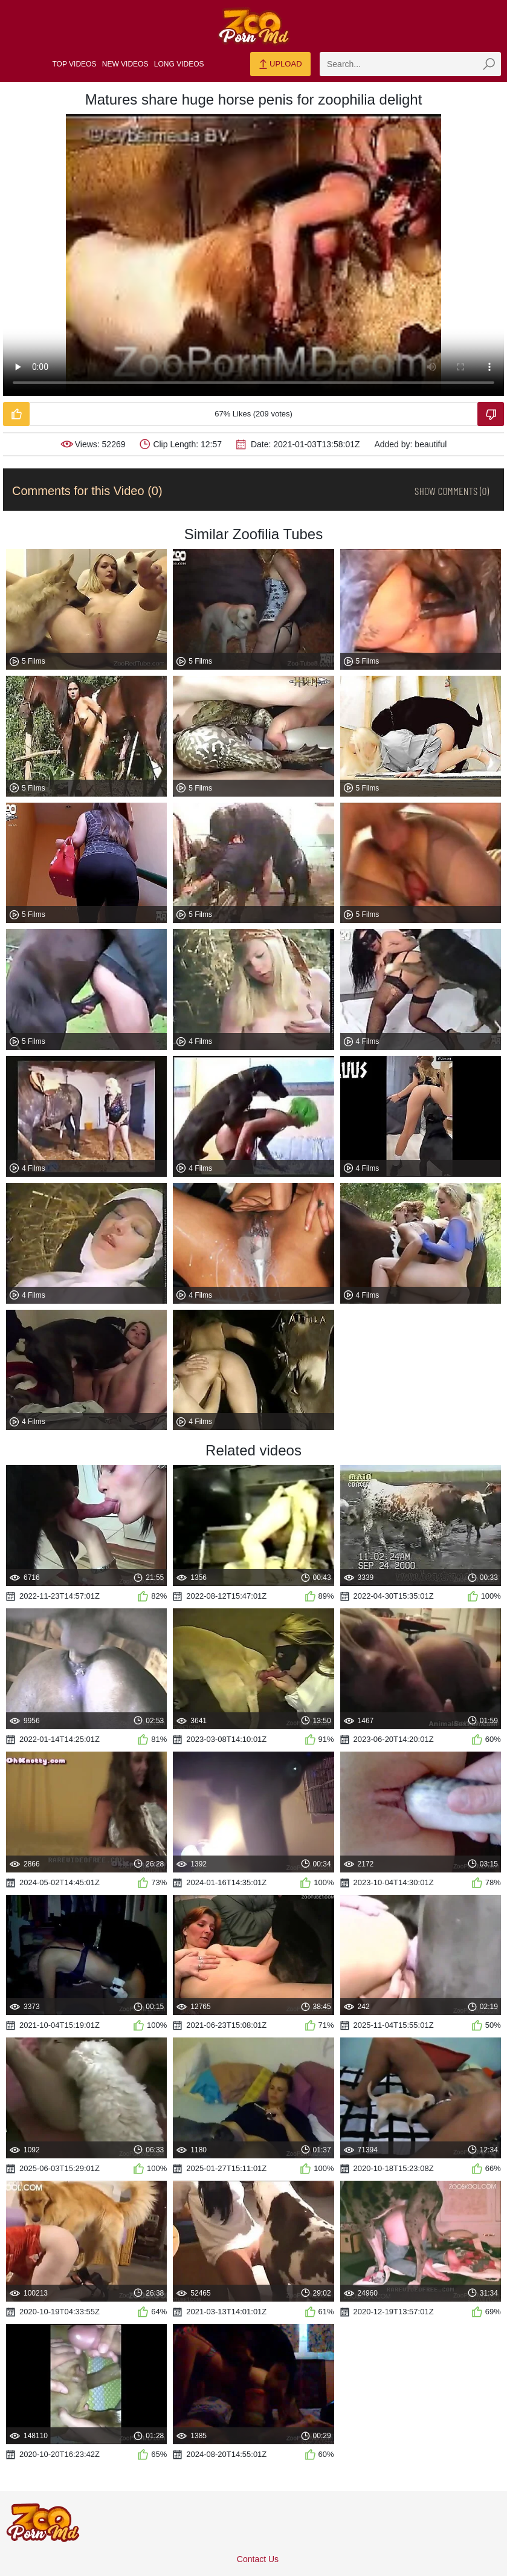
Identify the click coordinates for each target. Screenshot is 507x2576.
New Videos (125, 64)
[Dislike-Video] (490, 414)
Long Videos (179, 64)
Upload (280, 65)
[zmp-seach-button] (489, 64)
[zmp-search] (410, 64)
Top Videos (75, 64)
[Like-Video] (16, 414)
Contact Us (258, 2559)
